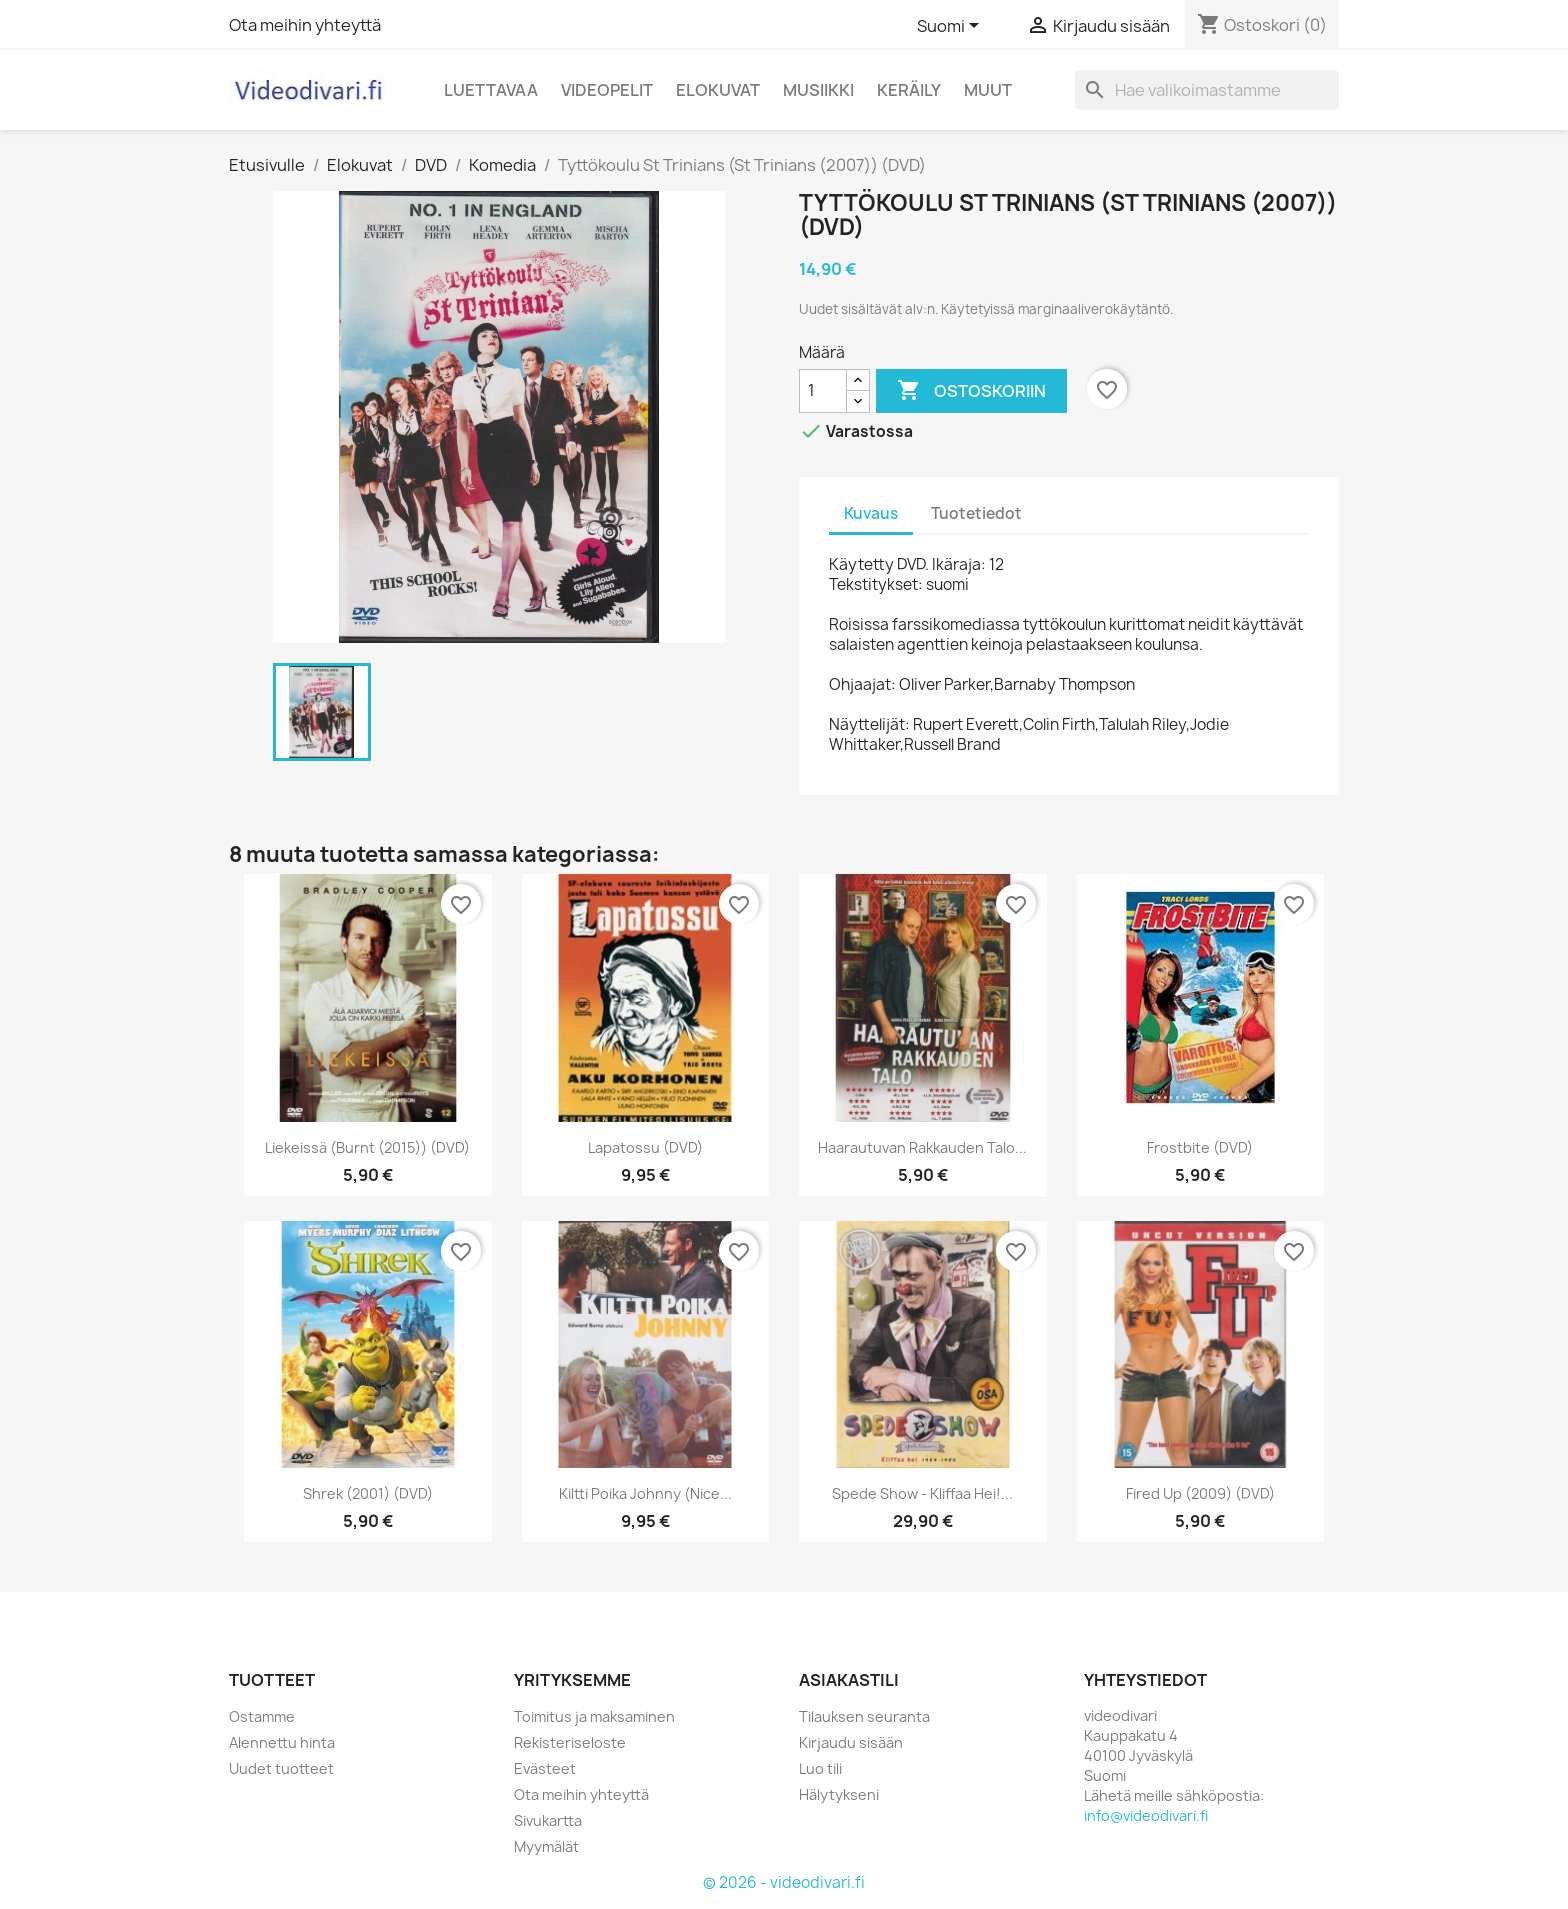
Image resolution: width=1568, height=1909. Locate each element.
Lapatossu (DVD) (645, 1147)
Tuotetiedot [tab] (976, 513)
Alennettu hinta (282, 1742)
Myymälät (546, 1846)
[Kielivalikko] (951, 27)
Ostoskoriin (971, 391)
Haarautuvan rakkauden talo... (922, 1147)
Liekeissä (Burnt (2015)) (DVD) (367, 1147)
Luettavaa (491, 90)
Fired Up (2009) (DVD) (1200, 1493)
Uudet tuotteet (281, 1768)
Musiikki (818, 90)
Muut (988, 90)
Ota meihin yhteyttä (305, 25)
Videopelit (607, 90)
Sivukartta (548, 1820)
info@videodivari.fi (1146, 1815)
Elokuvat (718, 90)
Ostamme (262, 1716)
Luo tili (820, 1768)
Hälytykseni (839, 1794)
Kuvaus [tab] (871, 513)
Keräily (909, 90)
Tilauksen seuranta (864, 1716)
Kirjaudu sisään (851, 1742)
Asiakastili (849, 1680)
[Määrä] (823, 391)
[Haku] (1207, 90)
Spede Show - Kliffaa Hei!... (922, 1493)
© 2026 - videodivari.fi (784, 1882)
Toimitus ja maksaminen (594, 1716)
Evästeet (545, 1768)
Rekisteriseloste (570, 1742)
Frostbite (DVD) (1200, 1147)
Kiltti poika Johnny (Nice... (645, 1493)
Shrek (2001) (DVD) (368, 1493)
